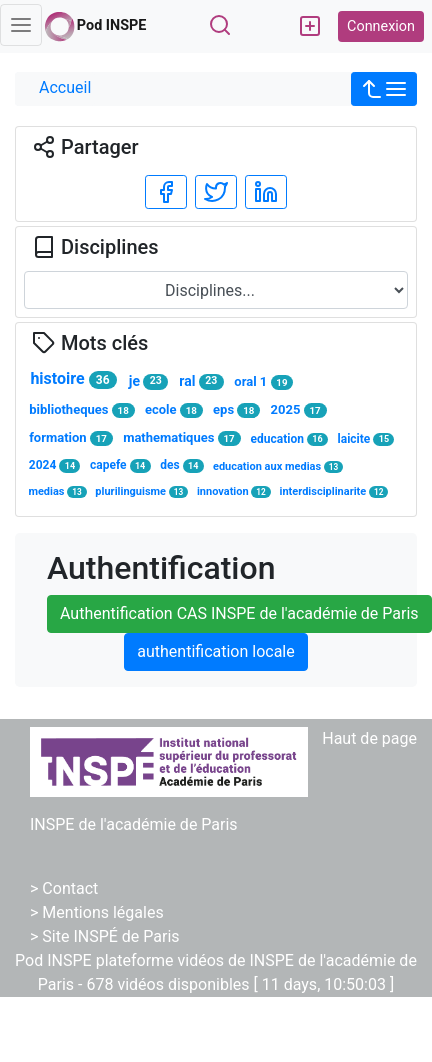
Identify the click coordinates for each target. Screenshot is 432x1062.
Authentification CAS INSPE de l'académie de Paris (239, 613)
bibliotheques (81, 410)
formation (71, 438)
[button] (384, 89)
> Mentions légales (97, 912)
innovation (234, 491)
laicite (366, 439)
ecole (174, 410)
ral (201, 381)
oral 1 (263, 382)
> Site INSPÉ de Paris (105, 936)
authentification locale (215, 651)
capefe (120, 465)
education (289, 439)
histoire (73, 379)
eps (236, 410)
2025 (299, 410)
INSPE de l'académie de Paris (134, 824)
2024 (55, 465)
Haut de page (369, 738)
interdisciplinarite (334, 491)
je (148, 381)
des (182, 465)
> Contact (64, 888)
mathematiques (181, 438)
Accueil (65, 87)
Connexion (381, 26)
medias (57, 491)
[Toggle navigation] (21, 25)
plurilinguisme (141, 491)
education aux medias (278, 466)
